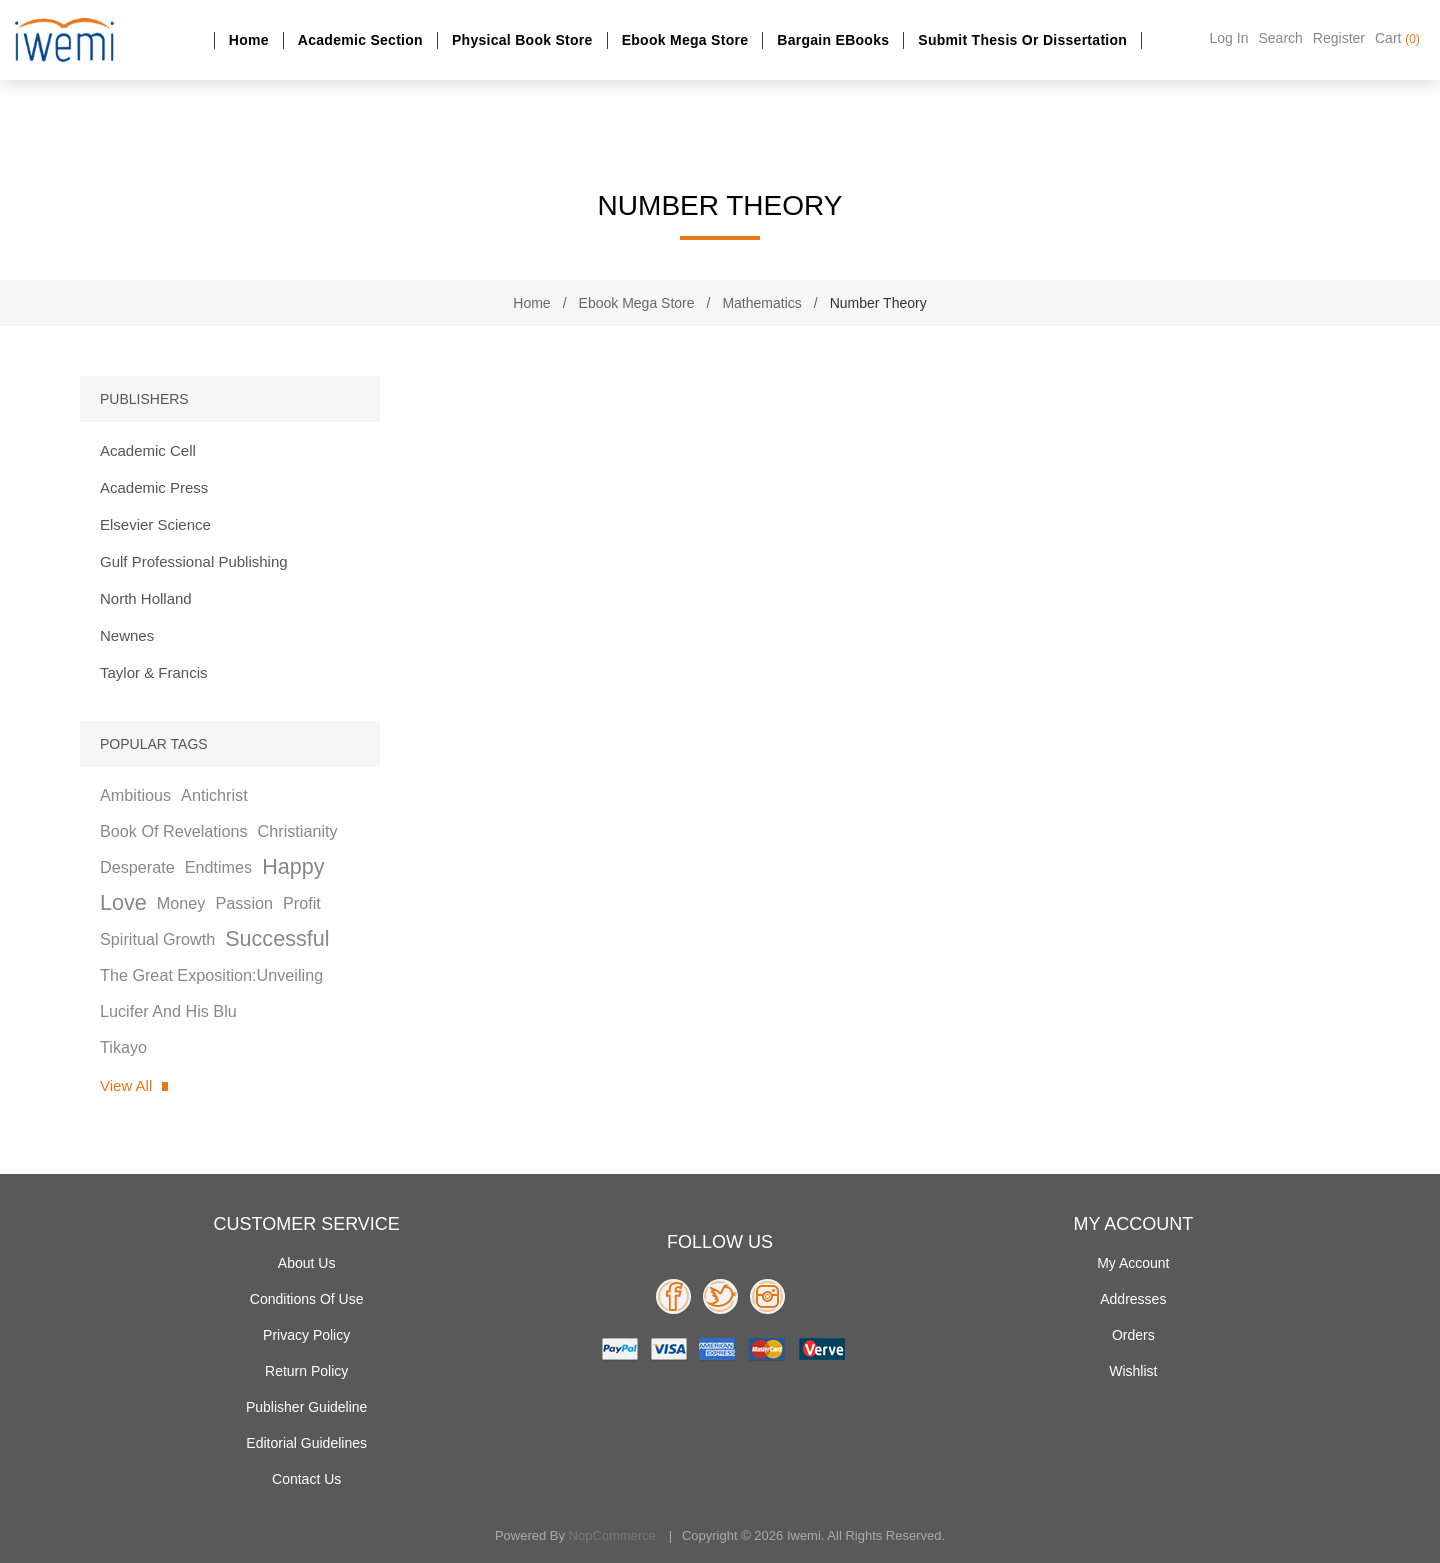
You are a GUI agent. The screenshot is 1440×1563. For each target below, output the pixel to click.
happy (293, 866)
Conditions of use (307, 1299)
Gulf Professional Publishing (194, 561)
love (123, 902)
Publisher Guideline (306, 1407)
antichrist (214, 795)
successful (277, 938)
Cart (1397, 38)
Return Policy (306, 1371)
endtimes (218, 867)
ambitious (135, 795)
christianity (298, 831)
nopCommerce (612, 1535)
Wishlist (1133, 1371)
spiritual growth (157, 939)
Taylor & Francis (154, 672)
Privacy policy (306, 1335)
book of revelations (174, 831)
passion (244, 903)
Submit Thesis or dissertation (1022, 40)
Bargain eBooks (833, 40)
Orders (1133, 1335)
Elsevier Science (155, 524)
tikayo (123, 1047)
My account (1133, 1263)
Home (249, 40)
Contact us (306, 1479)
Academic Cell (148, 450)
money (181, 903)
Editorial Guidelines (306, 1443)
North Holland (146, 598)
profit (302, 903)
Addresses (1133, 1299)
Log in (1229, 38)
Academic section (360, 40)
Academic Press (154, 487)
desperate (137, 867)
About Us (307, 1263)
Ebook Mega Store (685, 40)
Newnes (127, 635)
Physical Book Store (522, 40)
